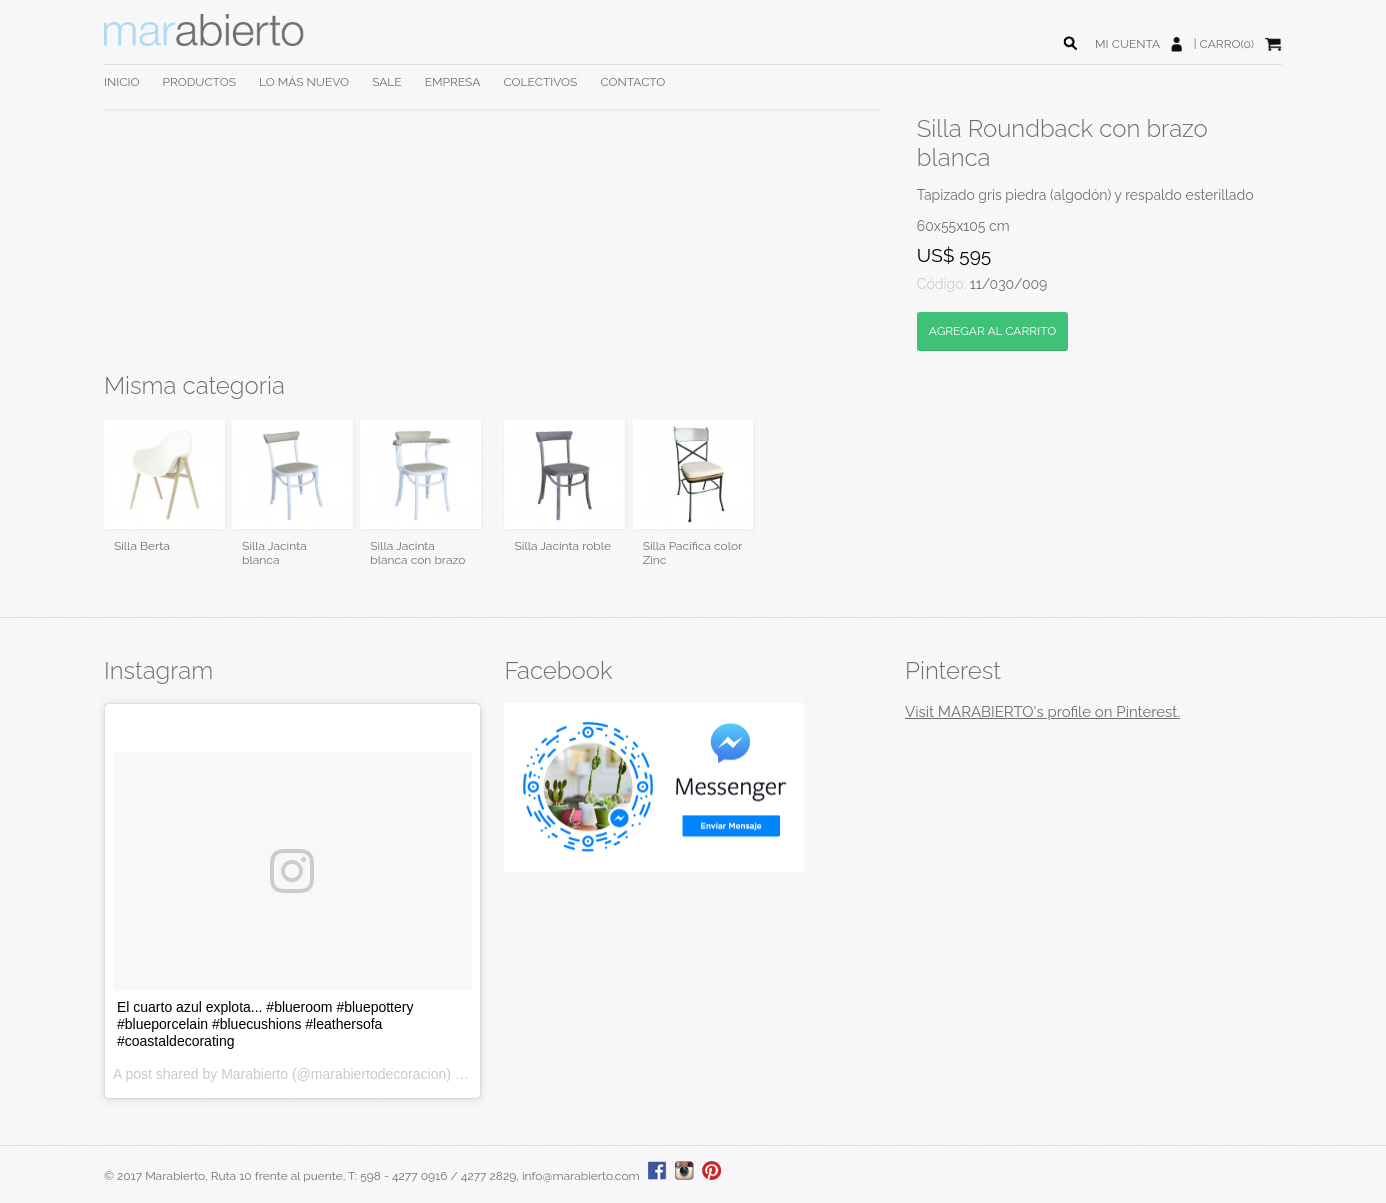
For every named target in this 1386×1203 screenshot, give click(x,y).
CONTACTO (632, 82)
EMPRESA (453, 82)
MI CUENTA (1127, 44)
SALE (387, 82)
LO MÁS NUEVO (304, 82)
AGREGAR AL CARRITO (992, 331)
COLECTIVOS (540, 82)
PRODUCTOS (198, 82)
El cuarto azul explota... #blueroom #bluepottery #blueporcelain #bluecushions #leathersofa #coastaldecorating (265, 1024)
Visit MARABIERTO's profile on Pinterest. (1042, 712)
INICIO (121, 82)
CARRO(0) (1227, 44)
